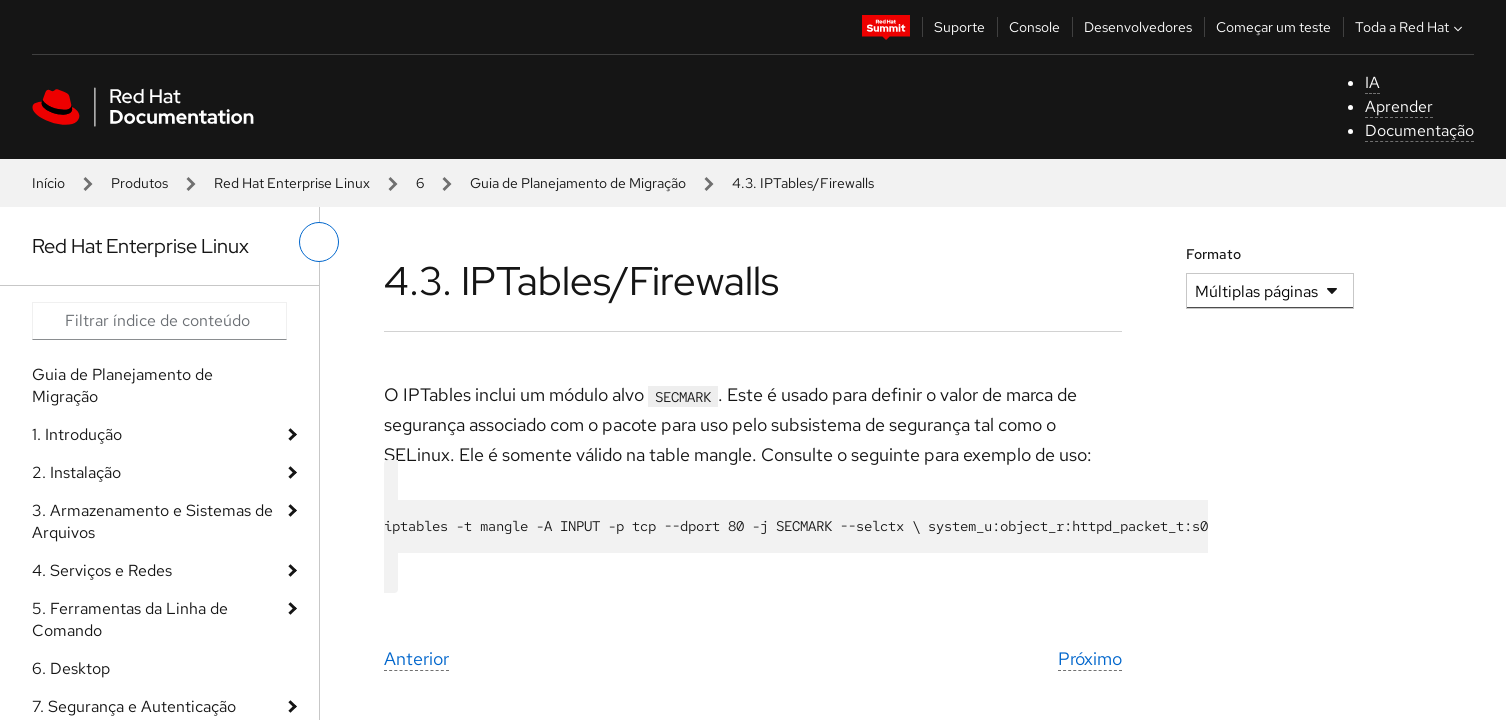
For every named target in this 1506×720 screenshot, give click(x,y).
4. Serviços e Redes (102, 570)
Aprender (1399, 106)
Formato (1213, 254)
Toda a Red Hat (1411, 27)
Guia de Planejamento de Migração (578, 183)
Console (1034, 27)
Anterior (416, 658)
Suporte (959, 27)
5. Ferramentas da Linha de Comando (130, 619)
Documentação (1419, 130)
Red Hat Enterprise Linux (292, 183)
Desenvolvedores (1138, 27)
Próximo (1090, 658)
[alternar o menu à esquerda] (319, 242)
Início (48, 183)
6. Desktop (71, 668)
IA (1372, 82)
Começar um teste (1273, 27)
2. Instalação (76, 472)
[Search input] (159, 321)
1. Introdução (77, 434)
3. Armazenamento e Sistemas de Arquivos (152, 521)
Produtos (139, 183)
